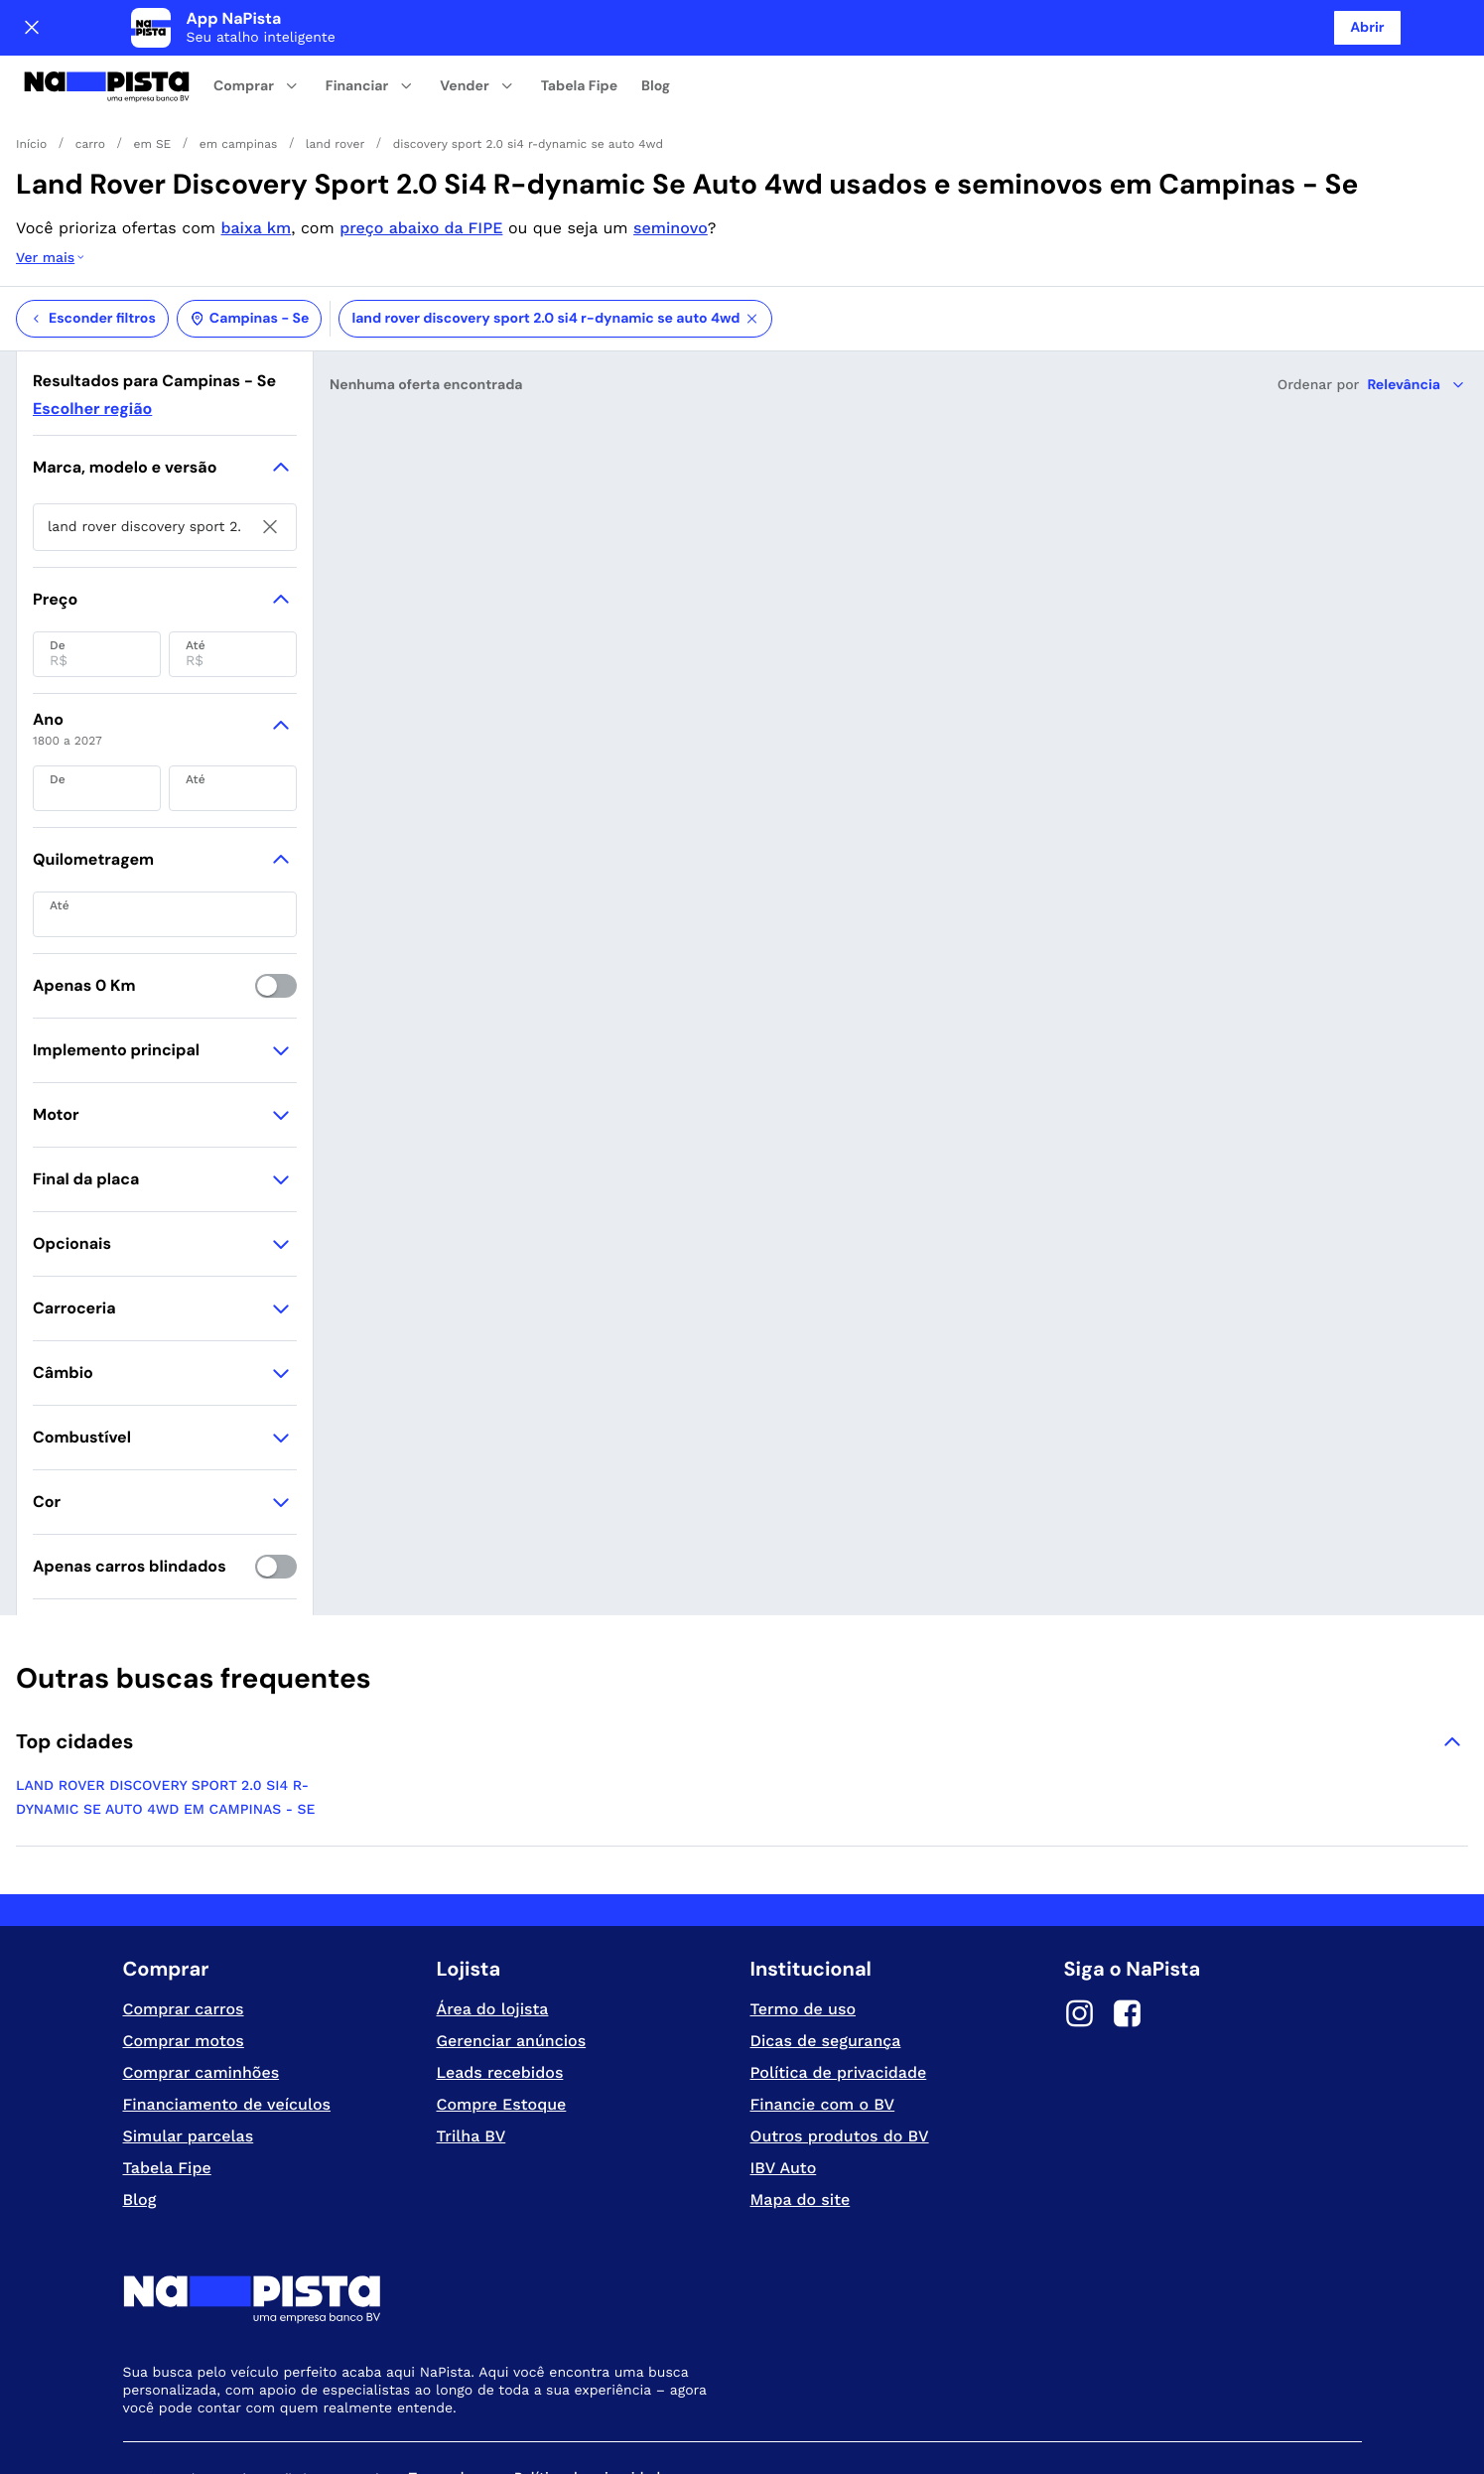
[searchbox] (165, 448)
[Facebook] (1128, 1937)
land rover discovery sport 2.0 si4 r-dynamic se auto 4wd (555, 239)
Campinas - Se (250, 239)
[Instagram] (1080, 1937)
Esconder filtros (92, 239)
